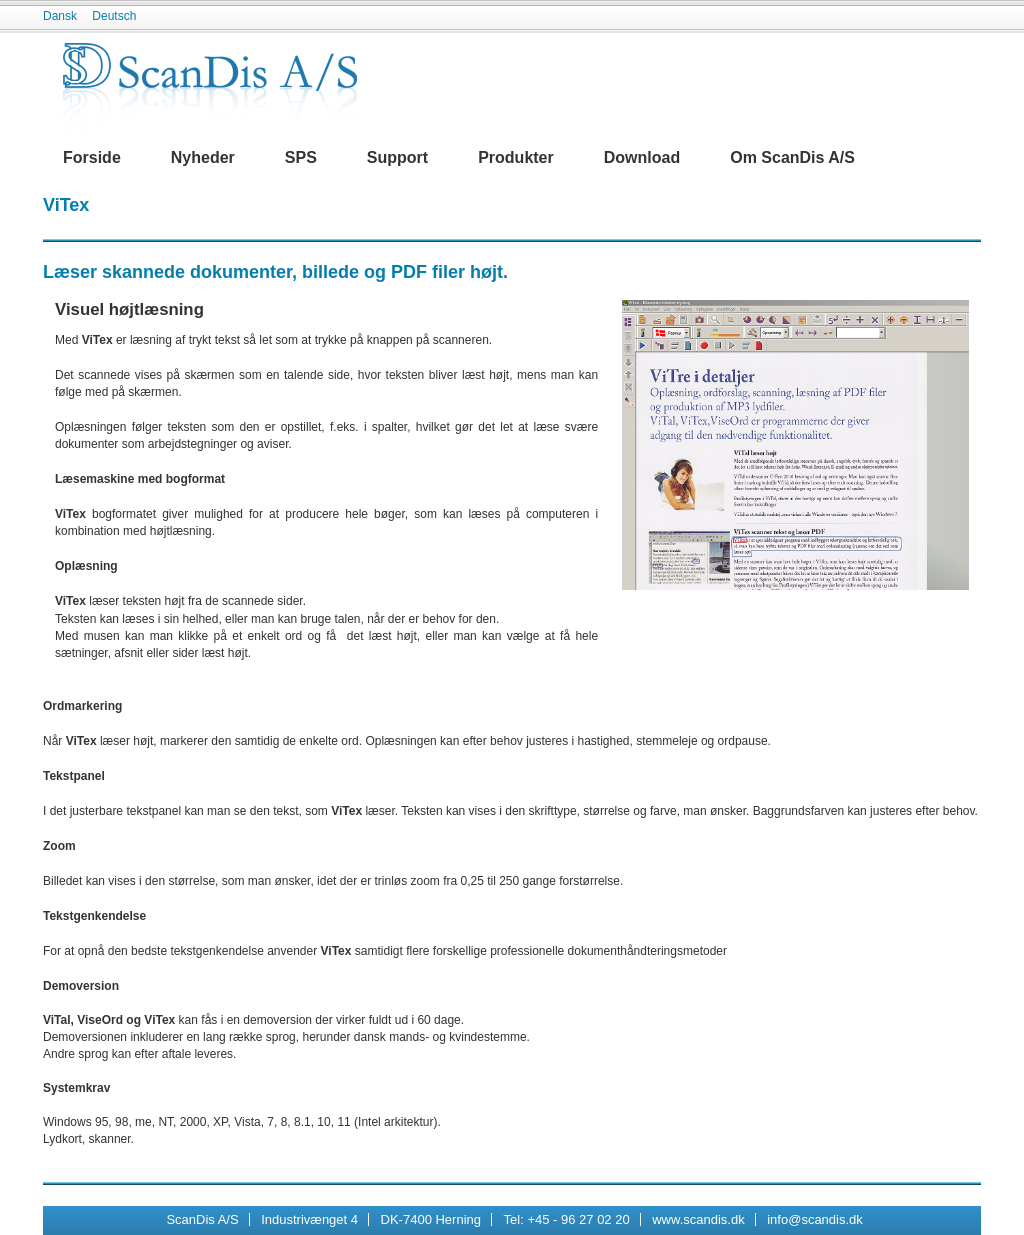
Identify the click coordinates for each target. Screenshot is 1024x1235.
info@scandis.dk (815, 1219)
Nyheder (203, 157)
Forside (92, 157)
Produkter (516, 157)
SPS (301, 157)
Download (642, 157)
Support (397, 157)
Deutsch (114, 16)
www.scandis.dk (698, 1219)
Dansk (60, 16)
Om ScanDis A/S (792, 157)
